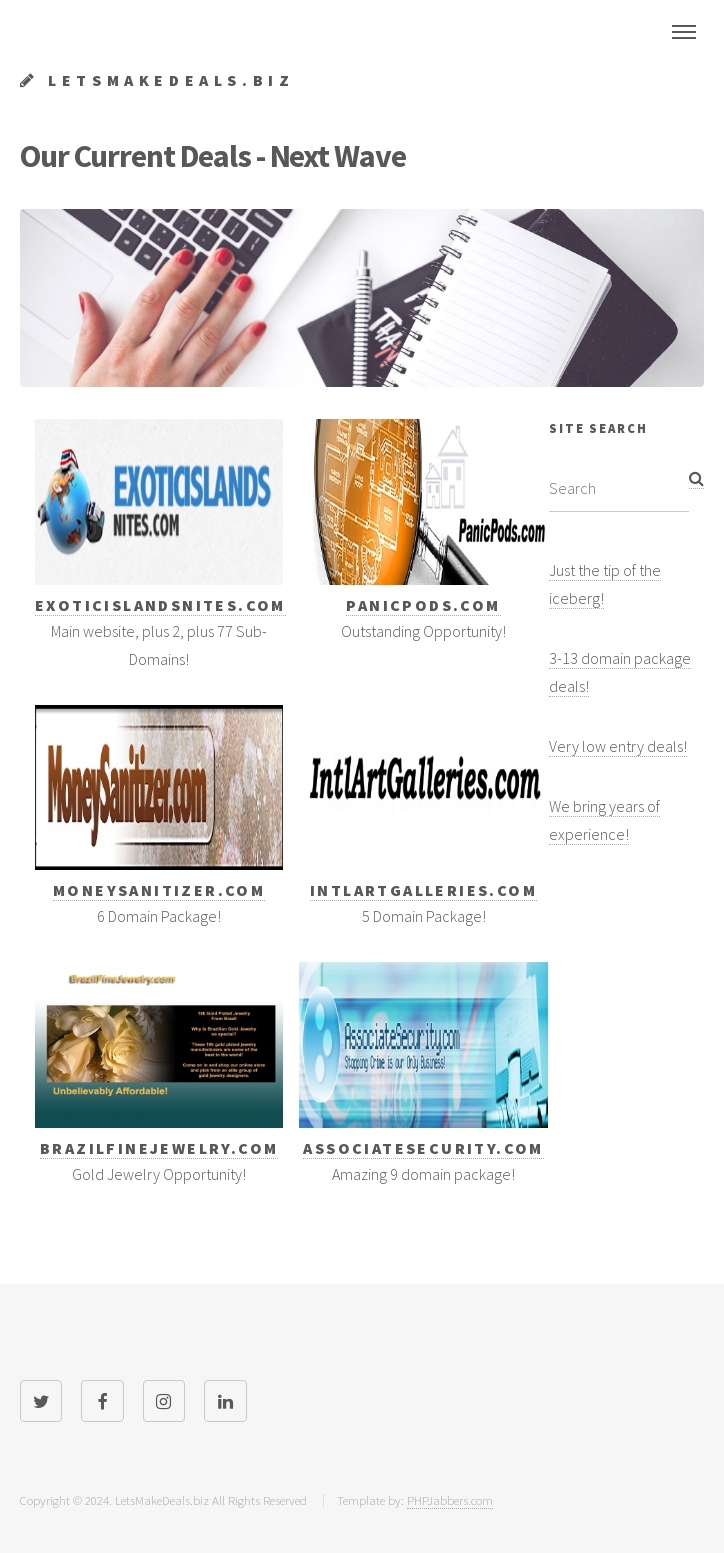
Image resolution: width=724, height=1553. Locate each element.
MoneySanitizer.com (159, 890)
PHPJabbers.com (450, 1500)
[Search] (619, 488)
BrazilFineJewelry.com (159, 1148)
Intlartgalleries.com (423, 890)
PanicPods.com (423, 605)
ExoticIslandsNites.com (160, 605)
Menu (684, 32)
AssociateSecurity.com (423, 1148)
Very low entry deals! (618, 746)
